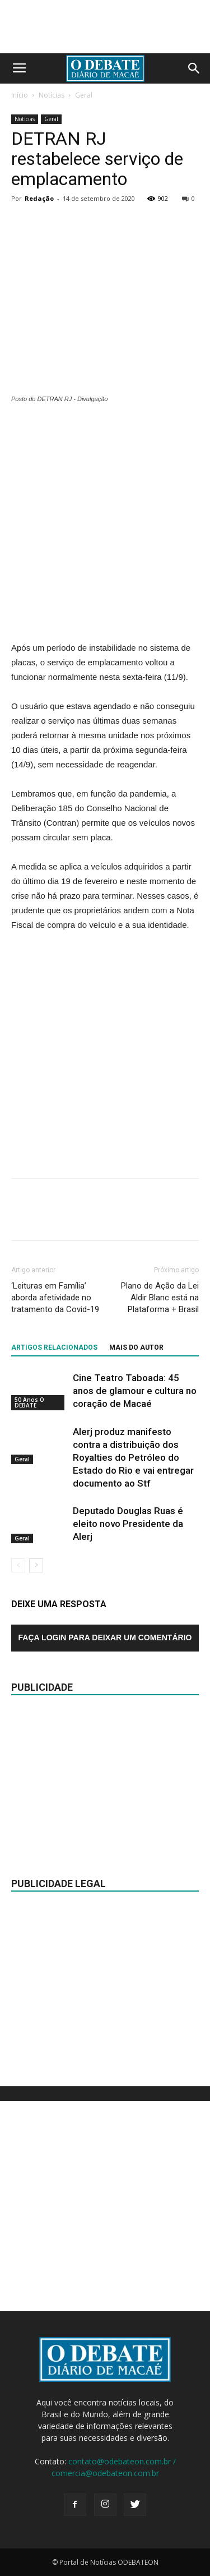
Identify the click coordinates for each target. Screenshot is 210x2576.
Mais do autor (136, 1347)
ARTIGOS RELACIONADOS (54, 1347)
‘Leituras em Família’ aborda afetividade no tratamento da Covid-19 (55, 1297)
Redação (39, 198)
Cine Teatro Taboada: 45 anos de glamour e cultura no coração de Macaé (135, 1390)
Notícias (51, 95)
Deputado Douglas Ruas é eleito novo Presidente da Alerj (128, 1523)
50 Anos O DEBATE (29, 1402)
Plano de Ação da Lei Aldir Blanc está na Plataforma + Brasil (160, 1297)
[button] (194, 68)
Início (19, 95)
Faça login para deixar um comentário (105, 1637)
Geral (83, 95)
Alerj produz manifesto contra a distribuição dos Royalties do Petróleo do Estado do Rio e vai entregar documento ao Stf (133, 1457)
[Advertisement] (105, 523)
